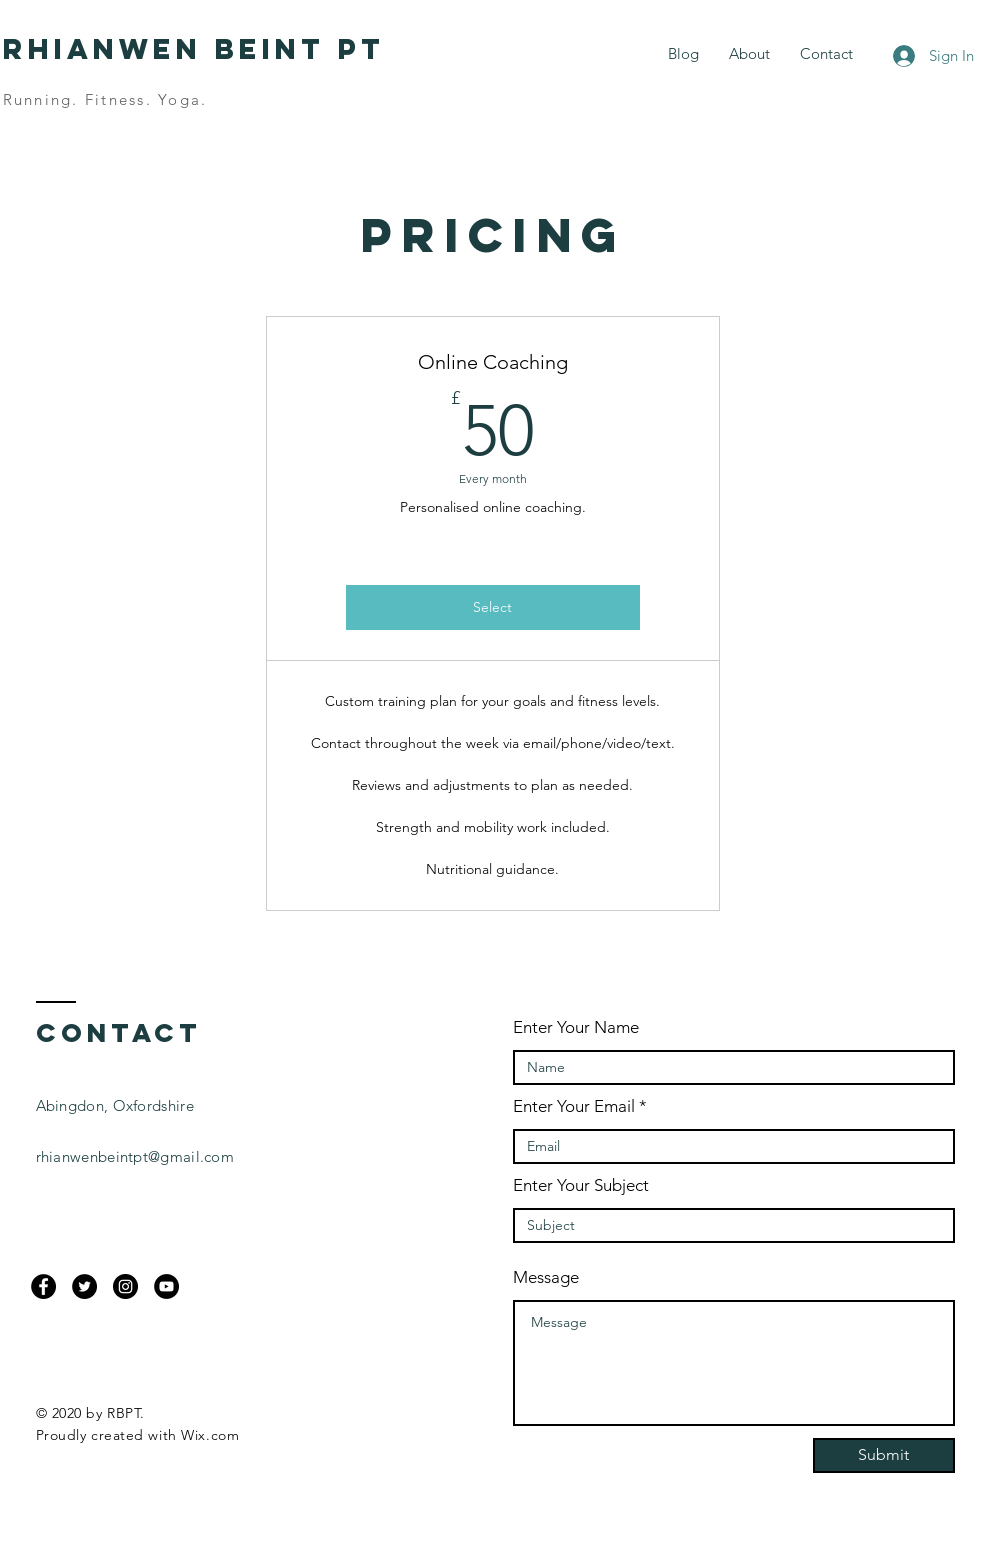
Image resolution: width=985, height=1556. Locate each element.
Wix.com (210, 1435)
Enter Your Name (576, 1027)
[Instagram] (125, 1286)
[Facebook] (43, 1286)
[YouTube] (166, 1286)
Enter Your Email (574, 1106)
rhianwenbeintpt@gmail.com (135, 1156)
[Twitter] (84, 1286)
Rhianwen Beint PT (194, 49)
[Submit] (884, 1455)
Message (546, 1277)
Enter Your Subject (581, 1185)
